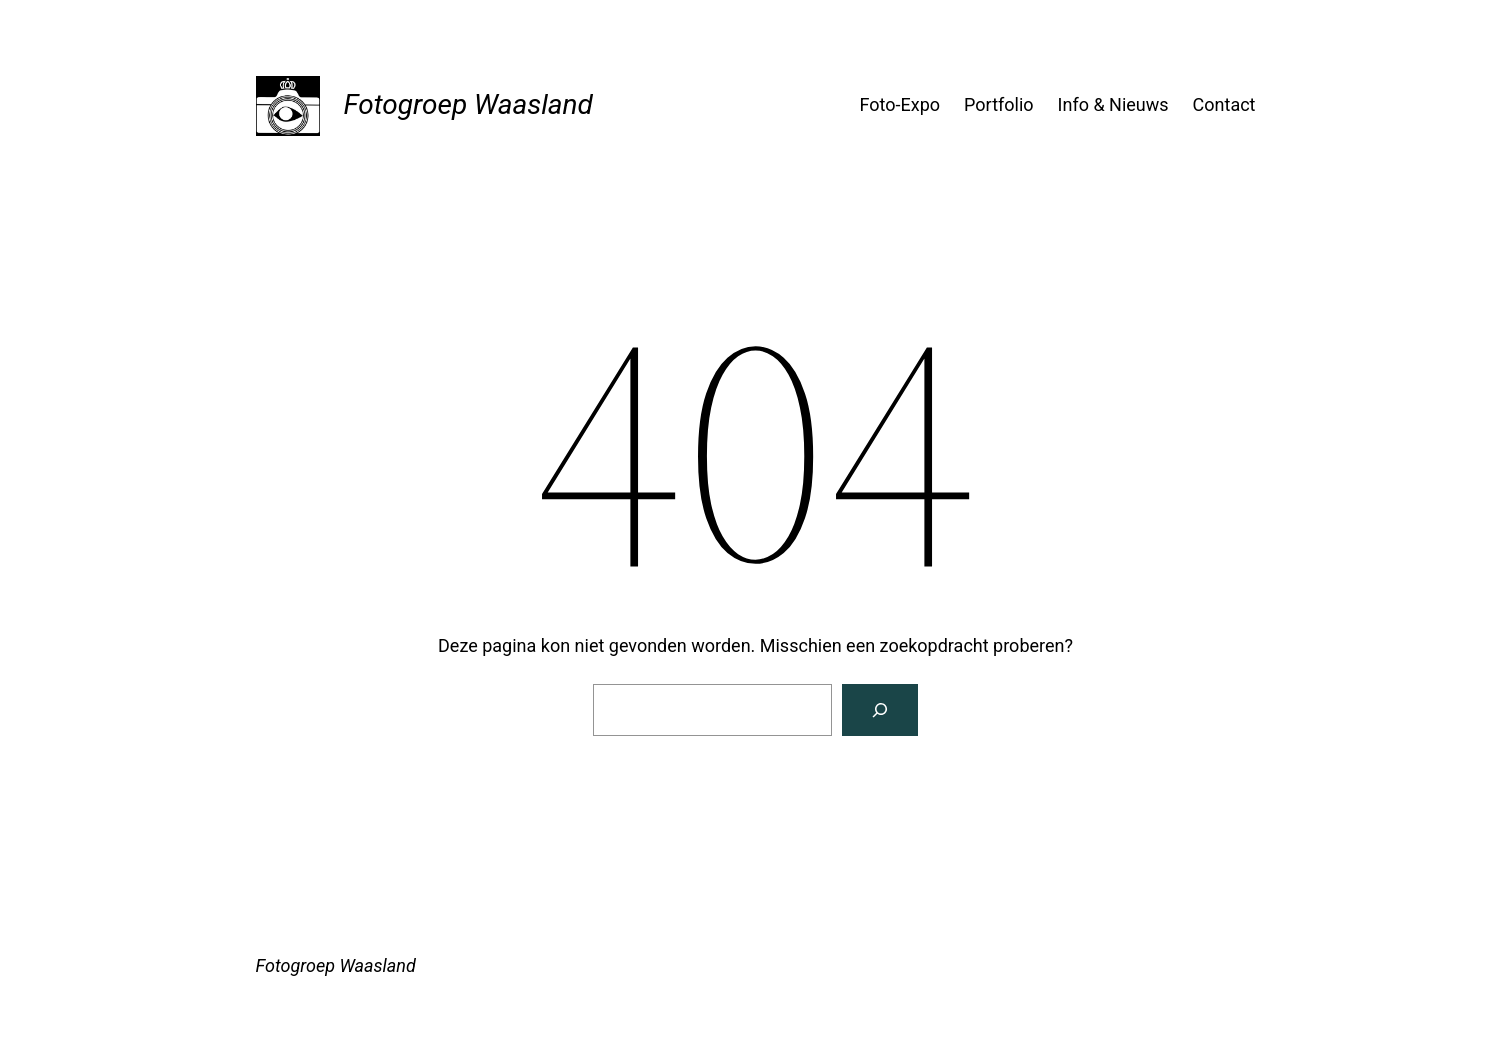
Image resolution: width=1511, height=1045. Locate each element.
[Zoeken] (880, 710)
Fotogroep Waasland (468, 104)
